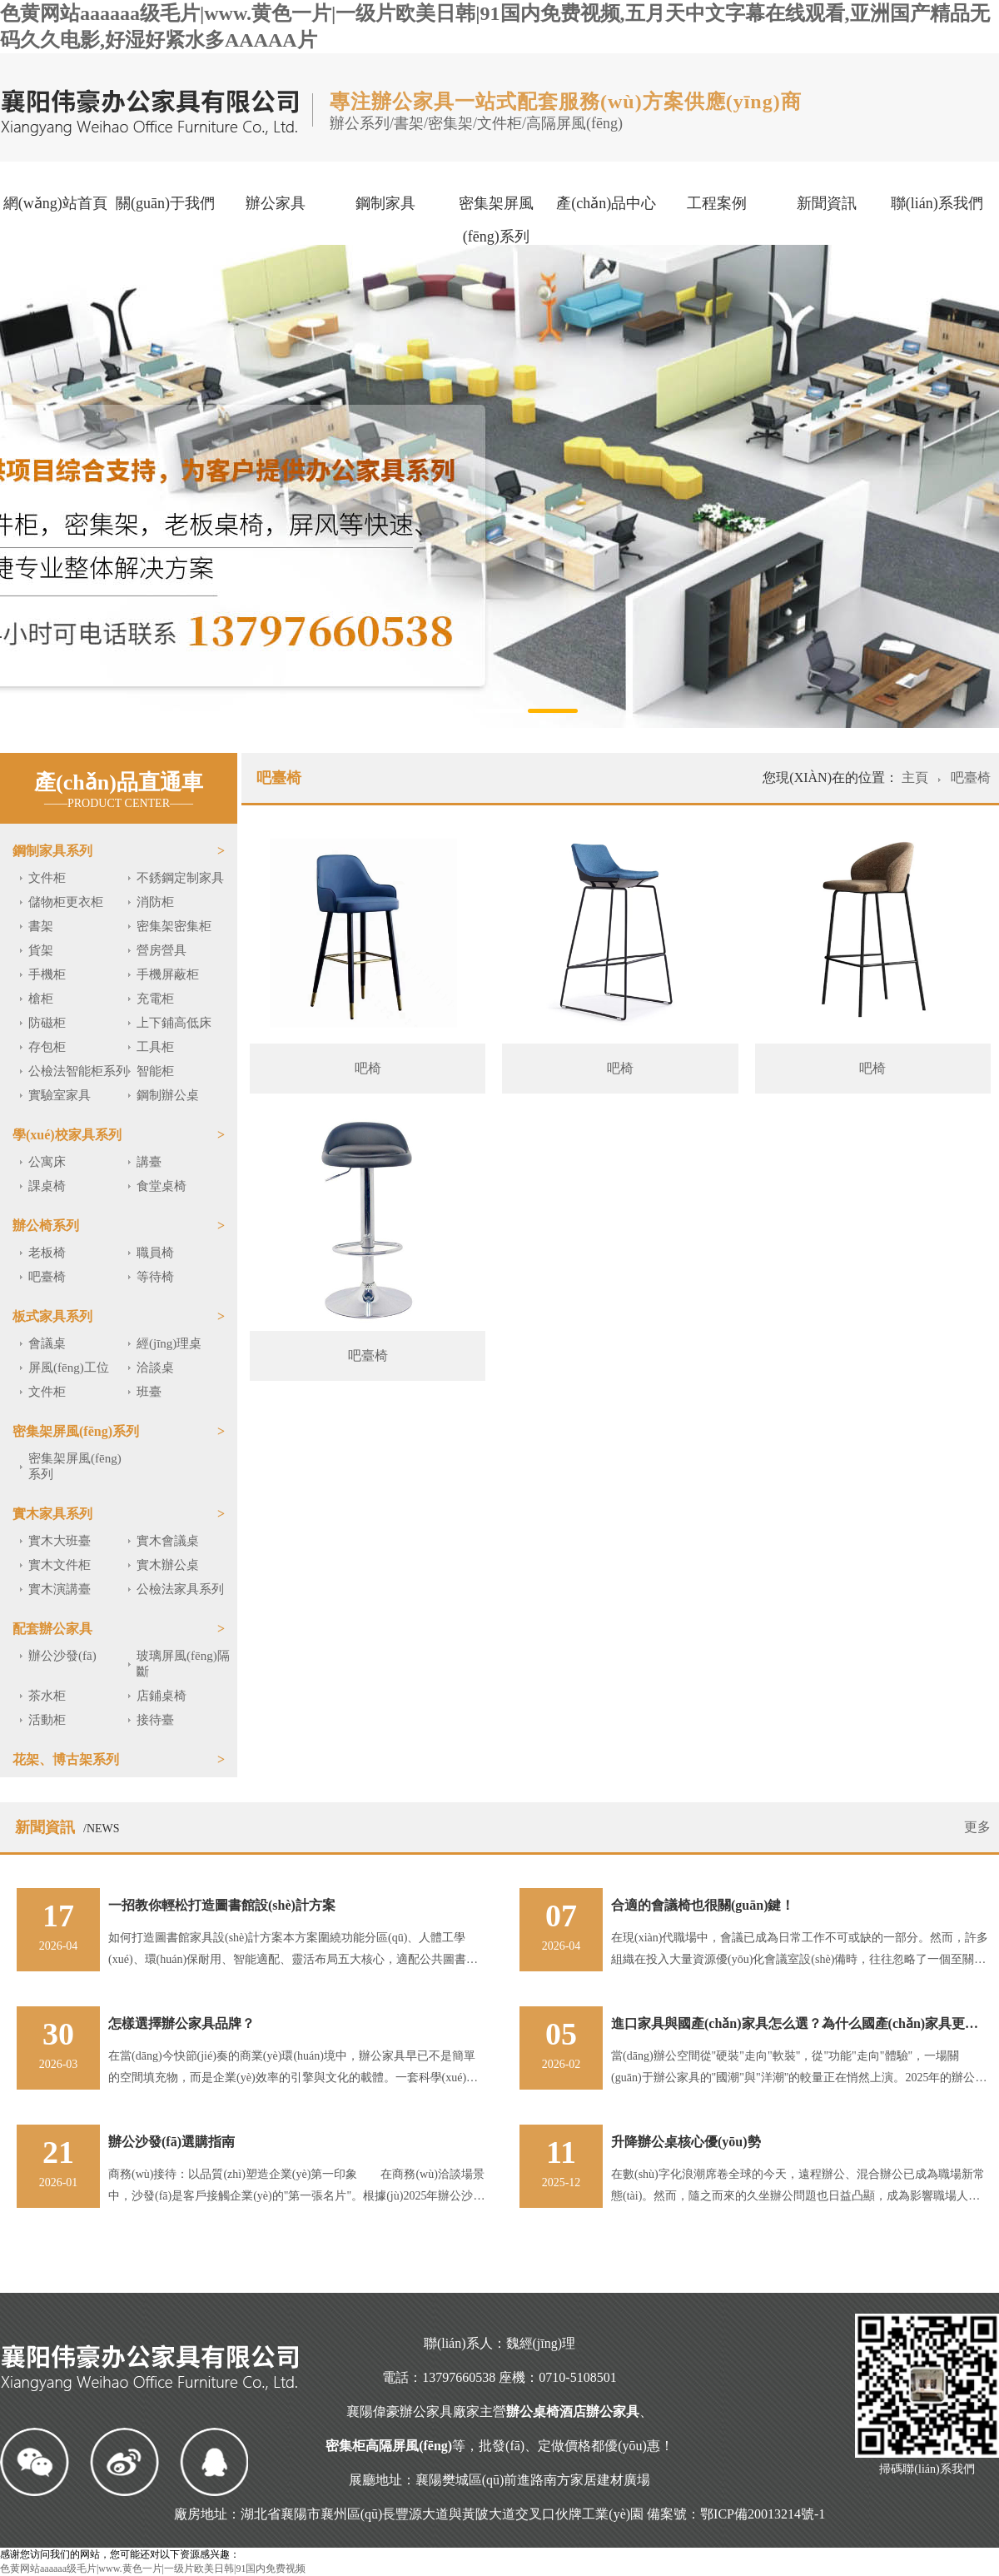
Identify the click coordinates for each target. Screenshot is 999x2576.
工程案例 (717, 203)
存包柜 (47, 1047)
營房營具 (161, 950)
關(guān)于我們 (165, 203)
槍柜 (40, 998)
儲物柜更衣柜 (65, 902)
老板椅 (47, 1252)
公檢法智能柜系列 (78, 1071)
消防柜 (155, 902)
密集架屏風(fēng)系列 (496, 220)
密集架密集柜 (174, 926)
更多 (977, 1827)
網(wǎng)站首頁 (55, 203)
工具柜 (155, 1047)
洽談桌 (155, 1367)
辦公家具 (276, 203)
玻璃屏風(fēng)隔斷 (183, 1663)
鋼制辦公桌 (168, 1095)
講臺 (149, 1161)
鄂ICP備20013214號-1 (762, 2514)
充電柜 (155, 998)
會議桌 (47, 1343)
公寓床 (47, 1161)
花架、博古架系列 (65, 1759)
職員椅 (155, 1252)
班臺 (149, 1391)
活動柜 (47, 1719)
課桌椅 (47, 1186)
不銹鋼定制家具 (180, 877)
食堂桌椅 (161, 1186)
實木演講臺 (59, 1589)
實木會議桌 (168, 1540)
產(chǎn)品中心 (606, 203)
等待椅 (155, 1276)
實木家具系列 (52, 1514)
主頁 (917, 777)
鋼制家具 (385, 203)
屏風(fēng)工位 (68, 1367)
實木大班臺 (59, 1540)
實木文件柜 (59, 1565)
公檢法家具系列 (180, 1589)
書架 (40, 926)
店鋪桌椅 (161, 1695)
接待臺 (155, 1719)
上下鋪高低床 (174, 1022)
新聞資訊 (827, 203)
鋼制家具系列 (52, 851)
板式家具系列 (52, 1316)
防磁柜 (47, 1022)
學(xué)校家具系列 (67, 1135)
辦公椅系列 (45, 1225)
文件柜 (47, 877)
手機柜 (47, 974)
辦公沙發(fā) (62, 1655)
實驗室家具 (59, 1095)
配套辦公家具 (52, 1629)
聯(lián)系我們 (937, 203)
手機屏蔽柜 (168, 974)
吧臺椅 (47, 1276)
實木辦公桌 (168, 1565)
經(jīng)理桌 (169, 1343)
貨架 (40, 950)
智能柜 (155, 1071)
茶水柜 (47, 1695)
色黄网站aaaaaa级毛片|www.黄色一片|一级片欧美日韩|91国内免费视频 (153, 2568)
